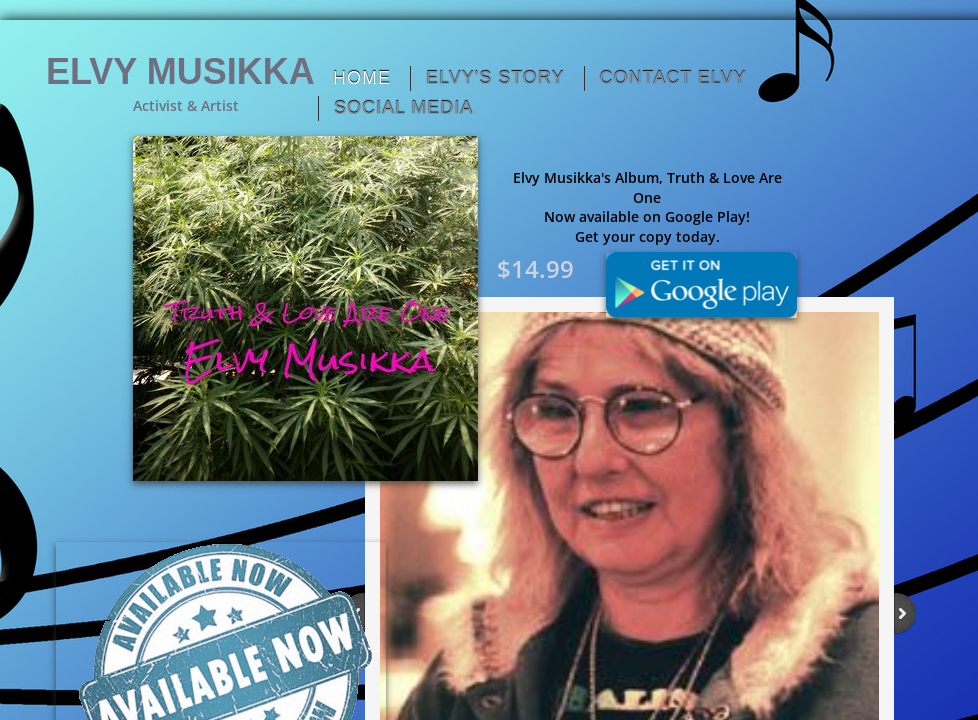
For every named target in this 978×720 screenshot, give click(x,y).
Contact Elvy (673, 78)
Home (362, 78)
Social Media (403, 108)
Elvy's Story (495, 78)
